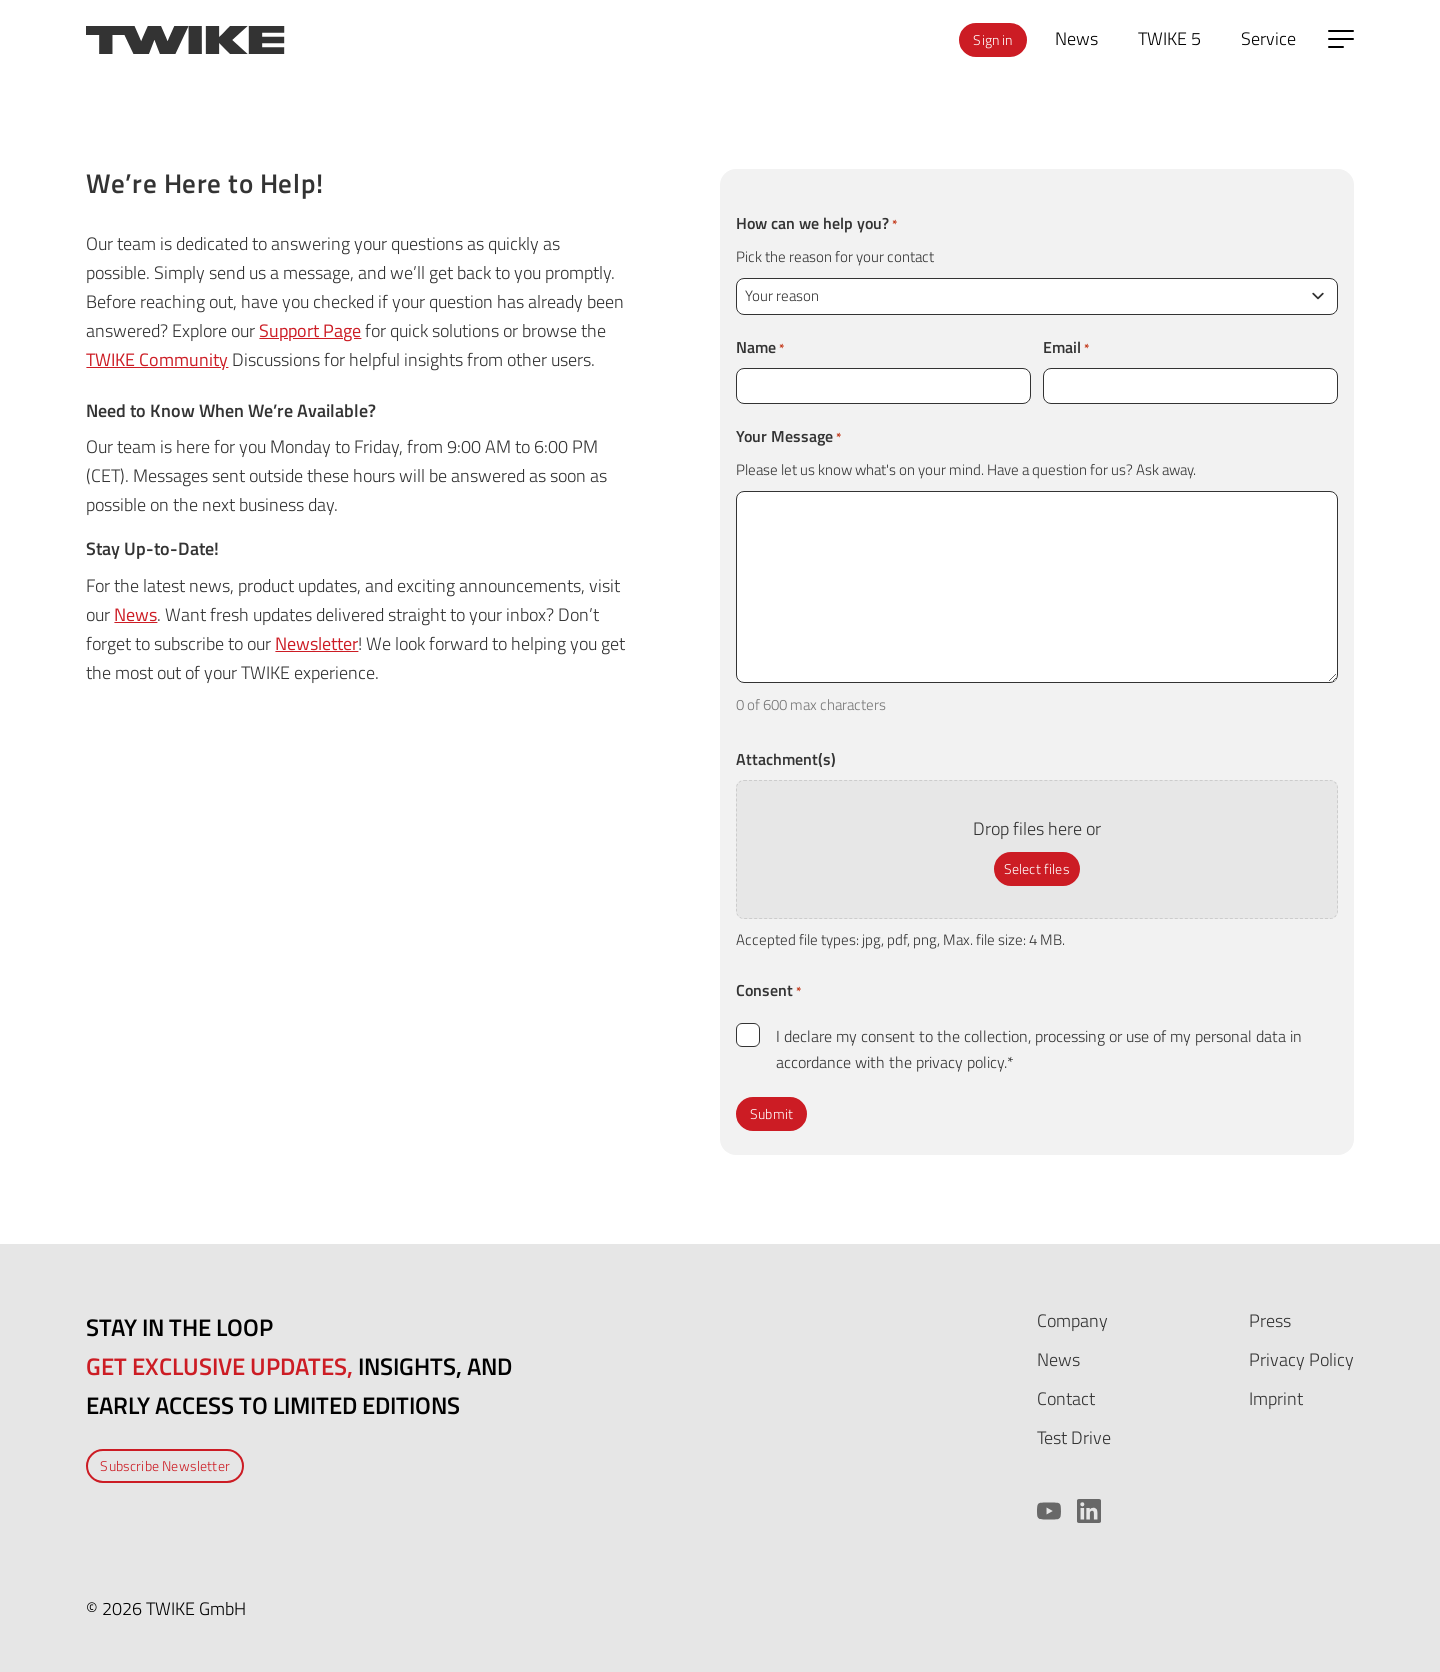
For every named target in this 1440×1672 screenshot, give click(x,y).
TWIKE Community (157, 359)
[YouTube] (1049, 1511)
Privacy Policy (1301, 1359)
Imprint (1276, 1398)
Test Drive (1074, 1437)
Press (1270, 1320)
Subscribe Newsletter (165, 1465)
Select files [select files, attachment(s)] (1037, 868)
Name (760, 347)
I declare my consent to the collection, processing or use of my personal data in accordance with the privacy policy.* (1039, 1049)
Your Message (789, 436)
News (135, 614)
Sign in (992, 39)
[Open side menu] (1341, 39)
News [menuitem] (1076, 38)
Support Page (310, 330)
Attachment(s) (786, 759)
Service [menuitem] (1268, 38)
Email (1066, 347)
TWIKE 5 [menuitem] (1169, 38)
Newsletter (316, 643)
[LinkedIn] (1089, 1511)
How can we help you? (817, 223)
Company (1072, 1320)
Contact (1066, 1398)
